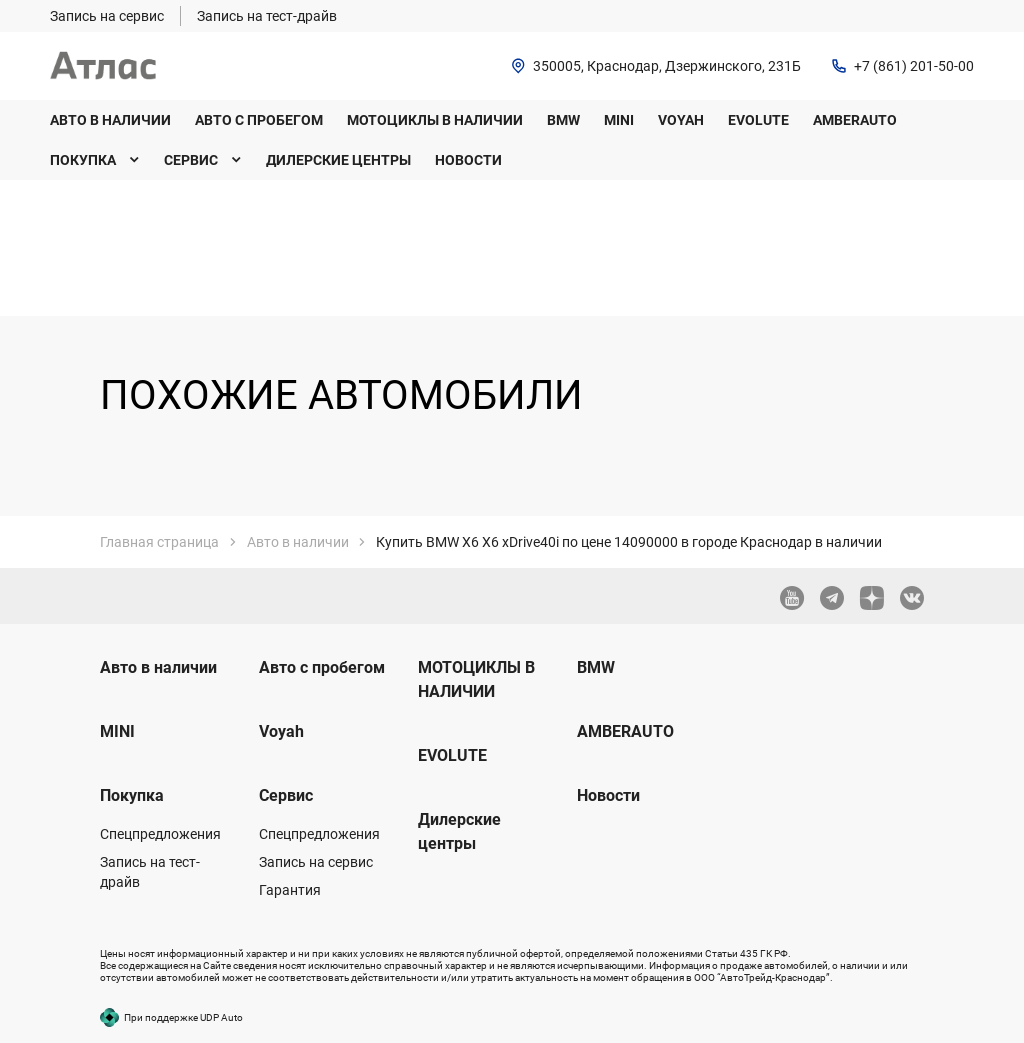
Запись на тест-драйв (150, 872)
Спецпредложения (160, 834)
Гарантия (290, 890)
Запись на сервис (316, 862)
